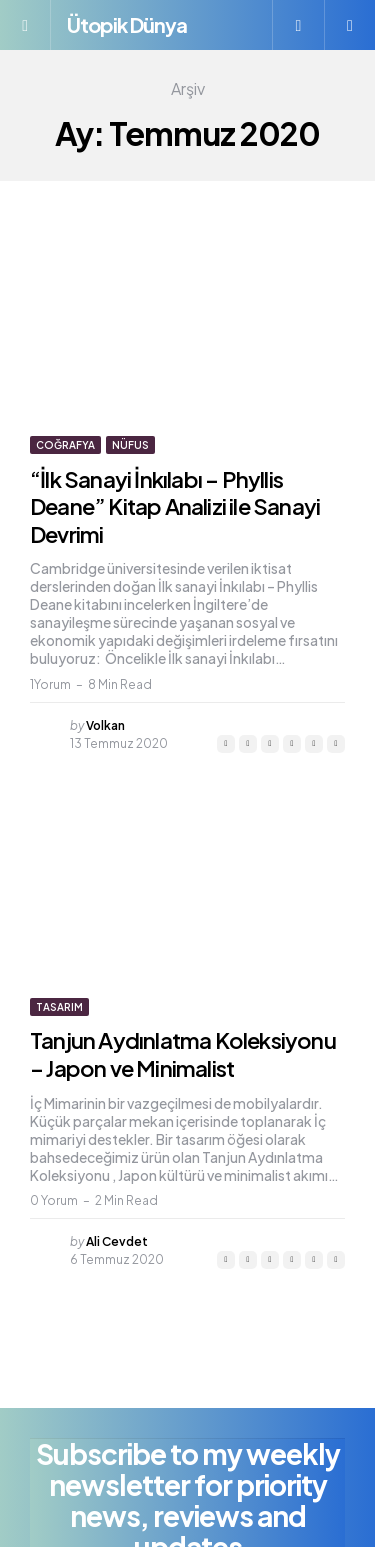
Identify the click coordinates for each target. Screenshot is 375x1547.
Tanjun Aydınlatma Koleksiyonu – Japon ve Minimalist (183, 1054)
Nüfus (130, 445)
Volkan (105, 725)
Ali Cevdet (117, 1241)
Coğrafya (65, 445)
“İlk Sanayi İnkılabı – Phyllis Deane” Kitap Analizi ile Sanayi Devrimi (175, 506)
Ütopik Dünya (127, 24)
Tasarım (59, 1007)
